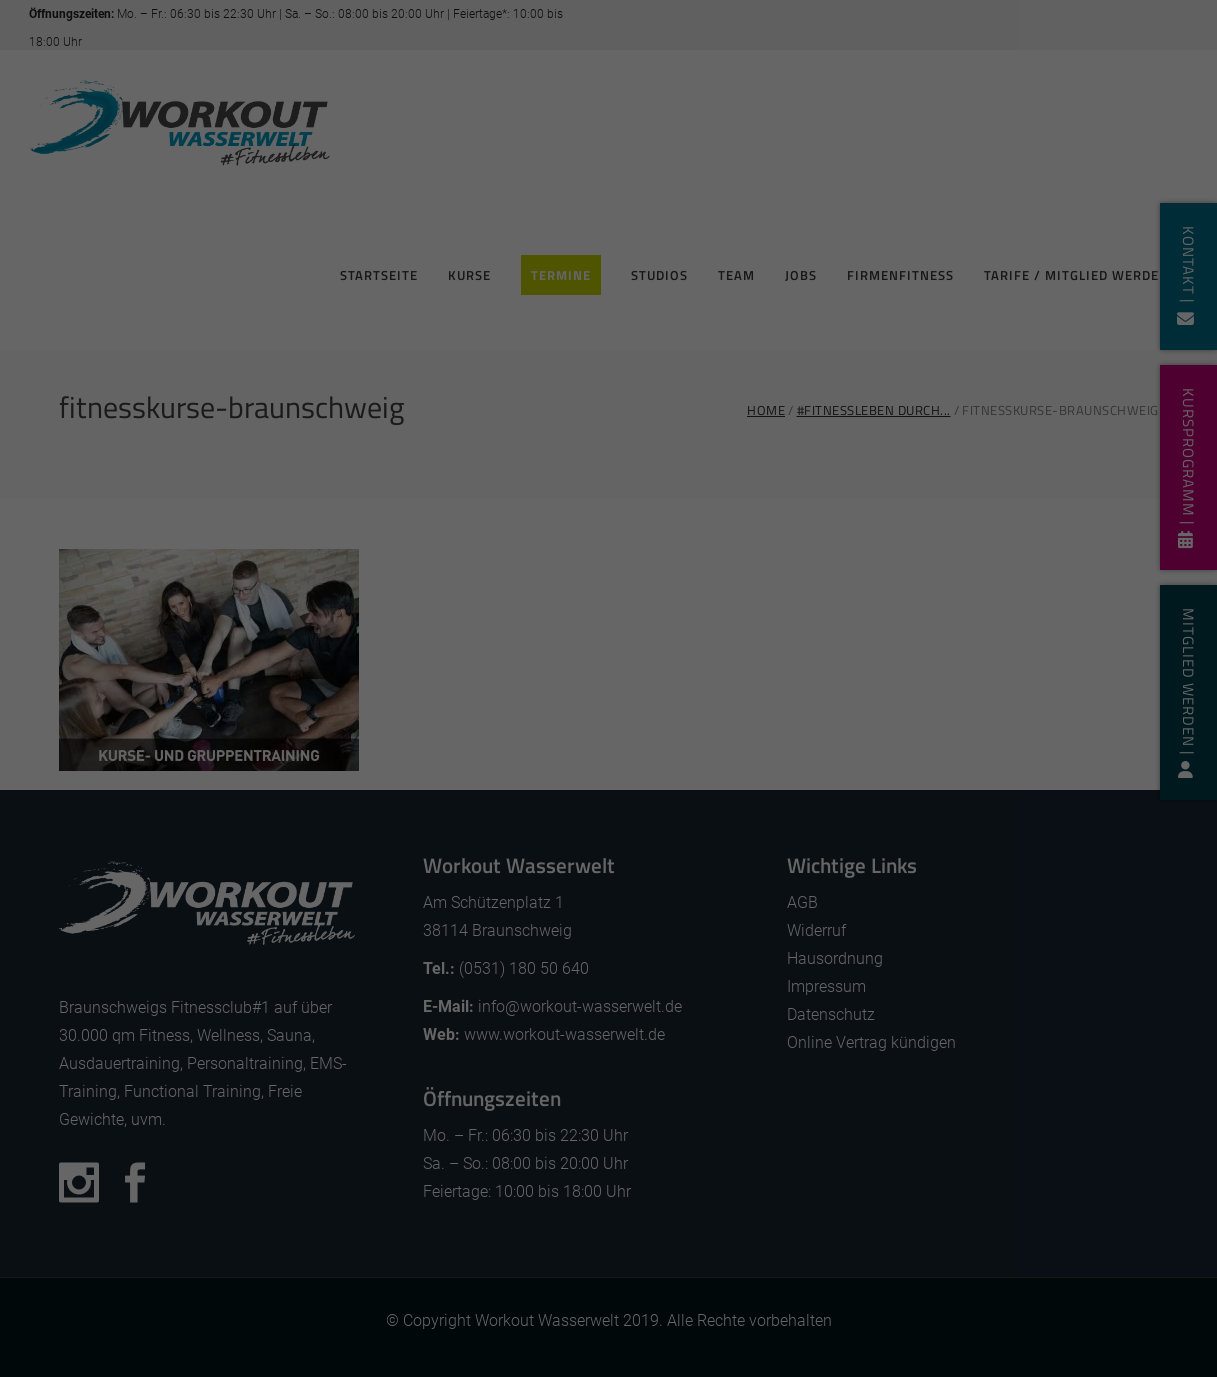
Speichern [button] (608, 881)
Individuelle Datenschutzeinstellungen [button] (609, 948)
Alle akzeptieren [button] (608, 813)
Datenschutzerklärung (643, 658)
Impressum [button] (713, 997)
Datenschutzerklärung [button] (619, 997)
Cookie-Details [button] (514, 997)
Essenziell (398, 733)
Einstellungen (557, 681)
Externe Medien (785, 733)
